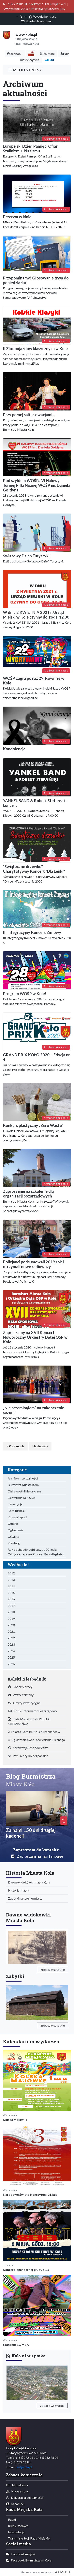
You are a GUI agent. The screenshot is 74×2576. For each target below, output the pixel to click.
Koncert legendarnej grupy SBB (26, 2269)
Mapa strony (17, 2491)
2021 (11, 1631)
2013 (11, 1579)
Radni (11, 2519)
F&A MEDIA (62, 2572)
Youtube (47, 54)
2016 (11, 1599)
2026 (11, 1664)
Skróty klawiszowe (36, 21)
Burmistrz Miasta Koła (23, 1485)
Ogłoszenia (15, 1530)
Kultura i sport (17, 1517)
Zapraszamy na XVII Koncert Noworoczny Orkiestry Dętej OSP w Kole (35, 1337)
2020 (11, 1625)
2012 (11, 1573)
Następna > (40, 1446)
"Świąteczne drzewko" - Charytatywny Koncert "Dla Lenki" (34, 869)
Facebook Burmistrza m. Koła (28, 2560)
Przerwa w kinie (17, 216)
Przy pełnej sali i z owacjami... (29, 414)
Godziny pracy (20, 1687)
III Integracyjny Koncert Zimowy (32, 932)
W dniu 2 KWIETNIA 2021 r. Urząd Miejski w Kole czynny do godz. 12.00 (36, 614)
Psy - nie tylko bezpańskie (28, 1756)
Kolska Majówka (15, 2119)
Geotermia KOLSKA (21, 1498)
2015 (11, 1592)
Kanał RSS (15, 2504)
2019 (11, 1618)
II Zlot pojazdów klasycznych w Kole (35, 348)
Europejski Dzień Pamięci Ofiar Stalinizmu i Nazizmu (30, 148)
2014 (11, 1586)
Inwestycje (15, 1504)
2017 (11, 1605)
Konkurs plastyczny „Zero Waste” (33, 1125)
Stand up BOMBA (16, 2344)
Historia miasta (17, 1890)
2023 (11, 1644)
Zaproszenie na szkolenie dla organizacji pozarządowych (28, 1193)
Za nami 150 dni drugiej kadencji (31, 1833)
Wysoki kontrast (42, 16)
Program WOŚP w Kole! (24, 993)
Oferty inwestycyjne (24, 1703)
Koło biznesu (16, 1510)
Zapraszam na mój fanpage (37, 1856)
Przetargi (14, 1543)
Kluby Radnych (17, 2526)
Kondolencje (14, 748)
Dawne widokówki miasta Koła (28, 1882)
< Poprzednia (15, 1446)
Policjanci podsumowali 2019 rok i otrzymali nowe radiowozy (33, 1264)
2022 (11, 1638)
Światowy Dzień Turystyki (26, 555)
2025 (11, 1657)
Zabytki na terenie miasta (24, 1898)
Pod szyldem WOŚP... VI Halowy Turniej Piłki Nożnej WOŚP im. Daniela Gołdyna (36, 485)
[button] (11, 2382)
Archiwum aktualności (23, 1478)
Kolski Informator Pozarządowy (32, 1711)
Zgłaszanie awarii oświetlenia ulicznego (36, 1740)
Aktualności (17, 2485)
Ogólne (13, 1523)
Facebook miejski (20, 2554)
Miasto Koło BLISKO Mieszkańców (34, 1731)
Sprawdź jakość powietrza (28, 1748)
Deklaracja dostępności (24, 2497)
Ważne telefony (21, 1695)
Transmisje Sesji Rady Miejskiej (28, 2538)
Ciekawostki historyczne (24, 1491)
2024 (11, 1651)
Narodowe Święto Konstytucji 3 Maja (30, 2194)
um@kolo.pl (24, 2467)
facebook (14, 54)
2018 (11, 1612)
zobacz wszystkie (52, 1969)
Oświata (13, 1536)
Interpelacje (15, 2532)
